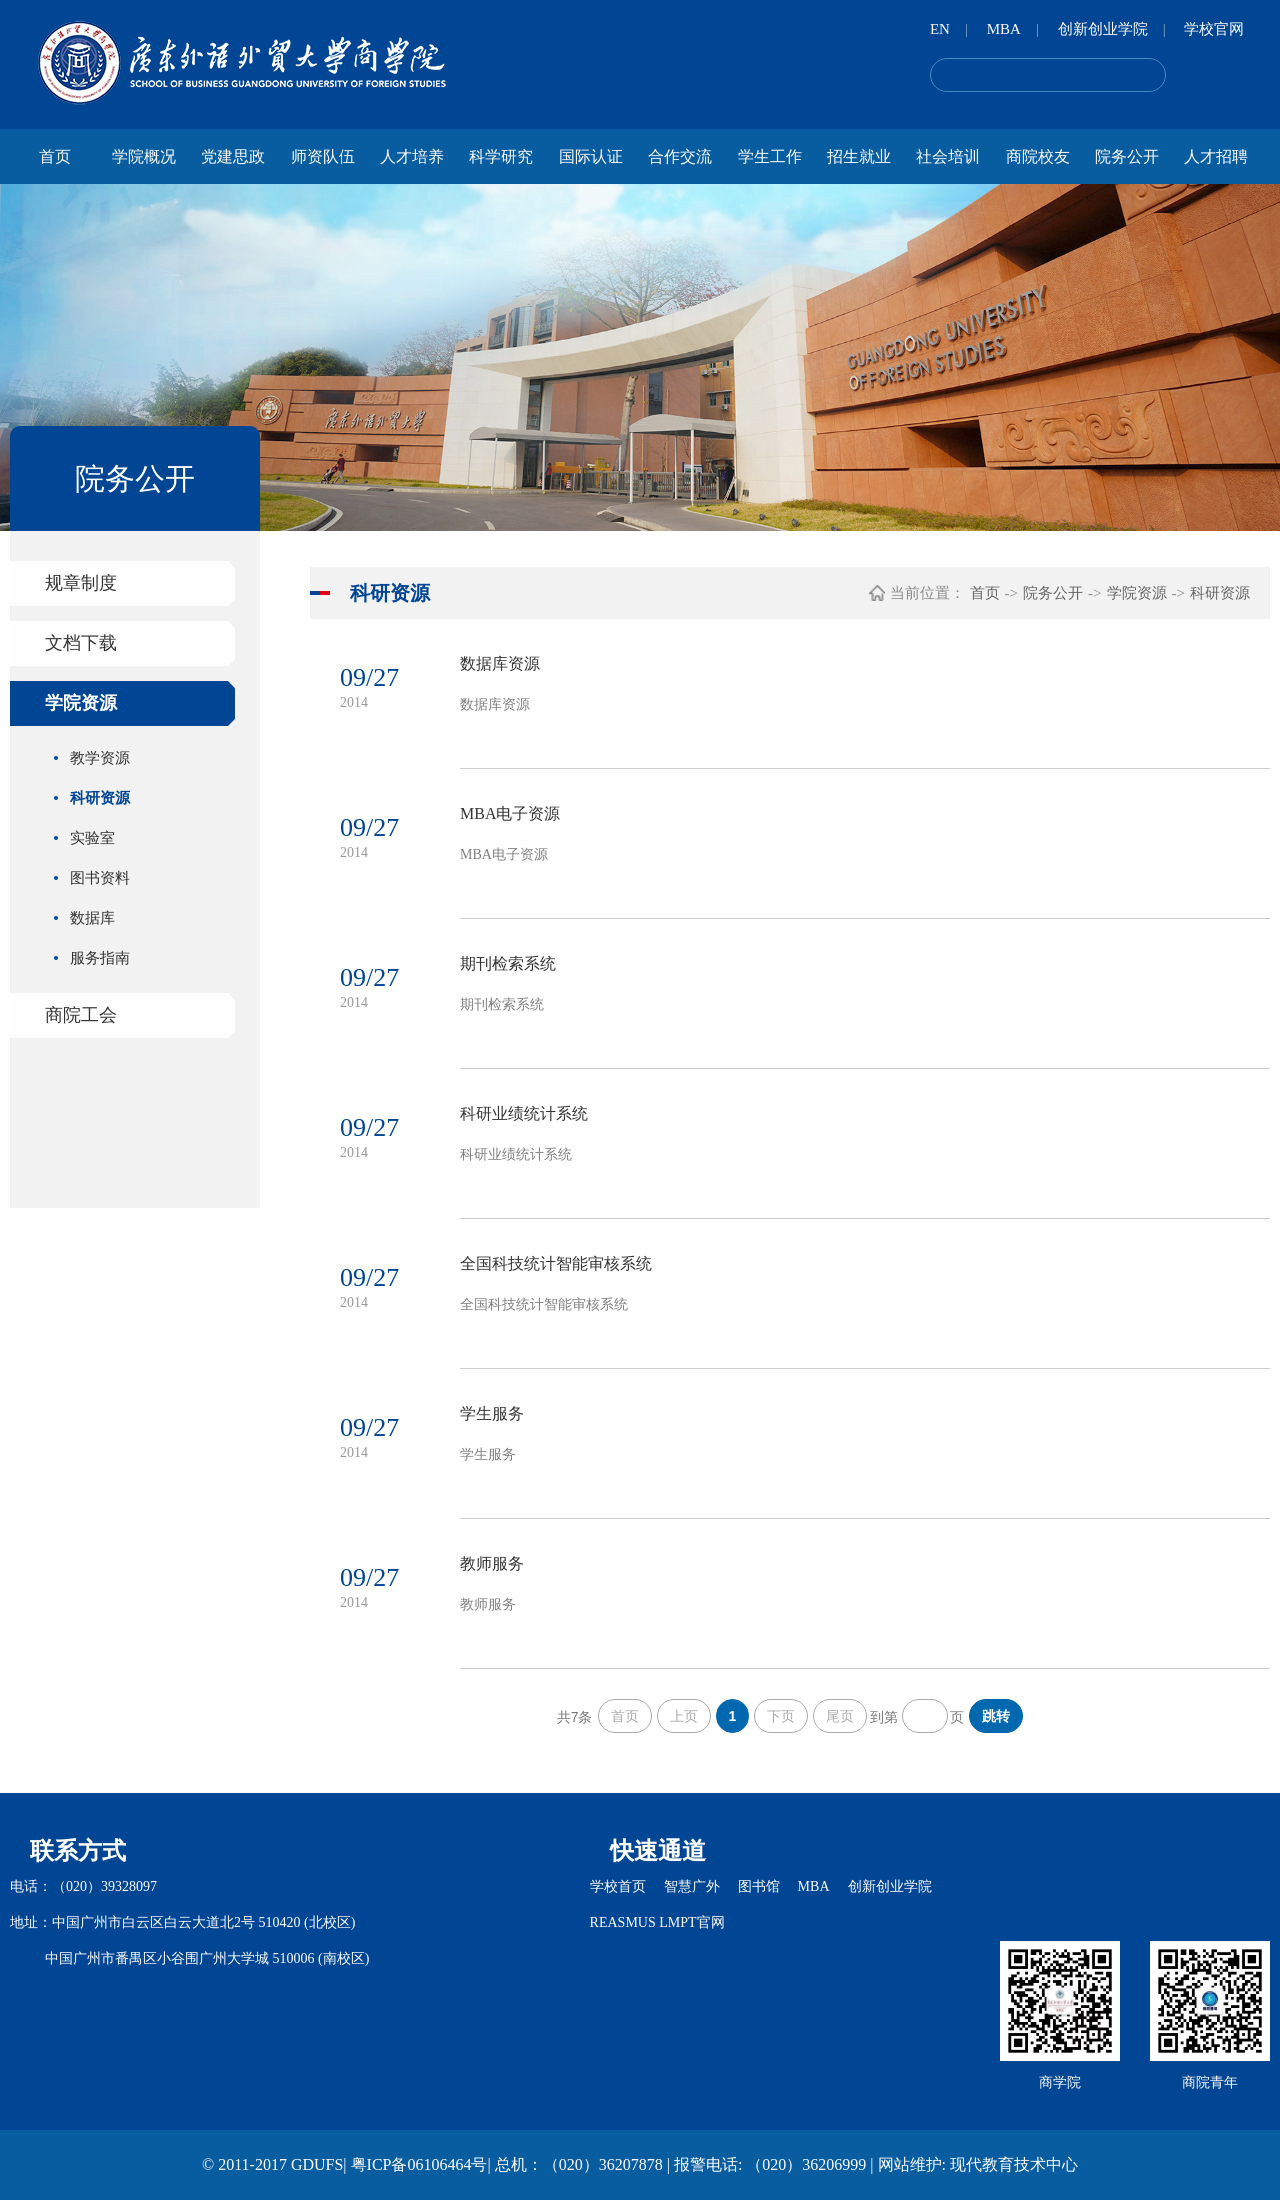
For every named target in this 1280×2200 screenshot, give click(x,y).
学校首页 (618, 1886)
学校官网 (1214, 29)
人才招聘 (1216, 156)
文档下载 (81, 643)
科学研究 (501, 156)
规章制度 (81, 583)
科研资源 (100, 798)
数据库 (92, 918)
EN (940, 29)
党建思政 (233, 156)
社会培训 (948, 156)
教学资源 (100, 758)
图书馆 (759, 1886)
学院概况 (144, 156)
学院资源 (81, 703)
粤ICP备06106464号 (419, 2164)
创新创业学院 (1103, 29)
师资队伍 (323, 156)
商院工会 (81, 1015)
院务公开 (1127, 156)
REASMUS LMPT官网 (657, 1922)
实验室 (92, 838)
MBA (1004, 29)
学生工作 (770, 156)
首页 (55, 156)
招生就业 (859, 156)
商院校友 (1038, 156)
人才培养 (412, 156)
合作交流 (680, 156)
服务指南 (100, 958)
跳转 (996, 1716)
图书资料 (100, 878)
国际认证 (591, 156)
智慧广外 (692, 1886)
